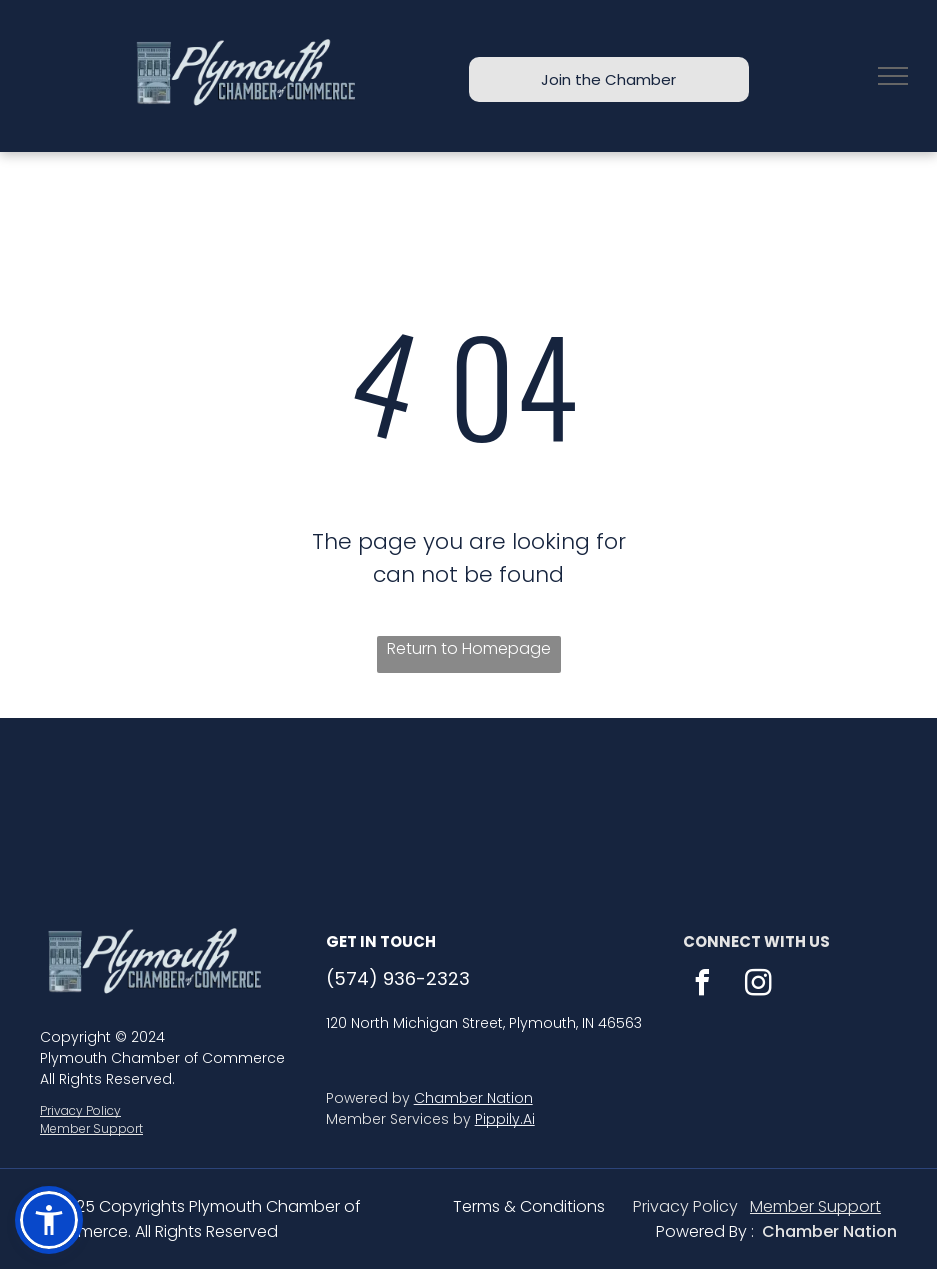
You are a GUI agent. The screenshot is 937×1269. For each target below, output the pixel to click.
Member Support (91, 1128)
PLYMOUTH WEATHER (468, 793)
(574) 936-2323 (398, 978)
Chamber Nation (473, 1098)
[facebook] (703, 985)
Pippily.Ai (505, 1119)
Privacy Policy (80, 1110)
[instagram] (759, 985)
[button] (49, 1220)
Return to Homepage (469, 648)
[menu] (893, 76)
